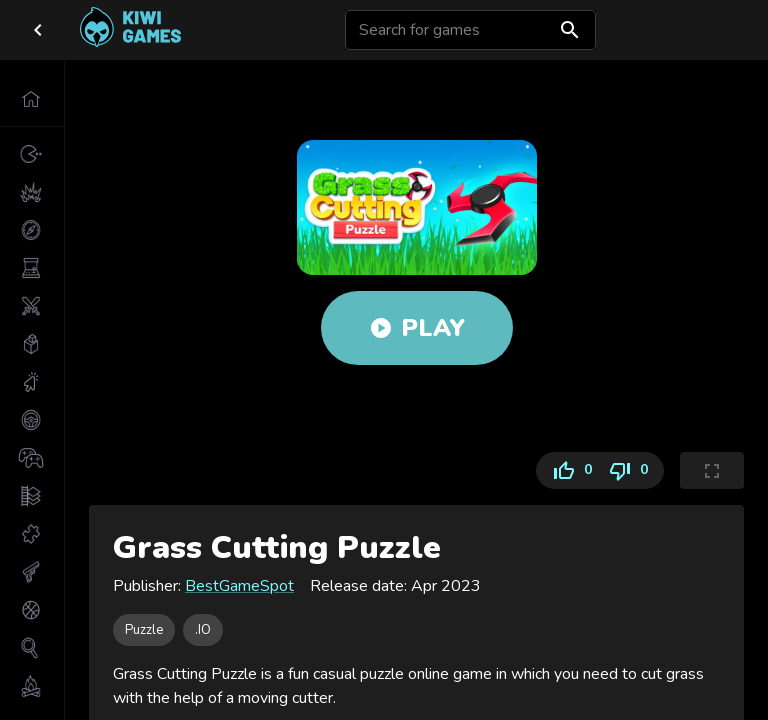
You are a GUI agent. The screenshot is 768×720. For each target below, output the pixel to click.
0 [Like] (568, 470)
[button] (32, 99)
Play (417, 328)
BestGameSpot (239, 586)
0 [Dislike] (632, 470)
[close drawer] (38, 30)
